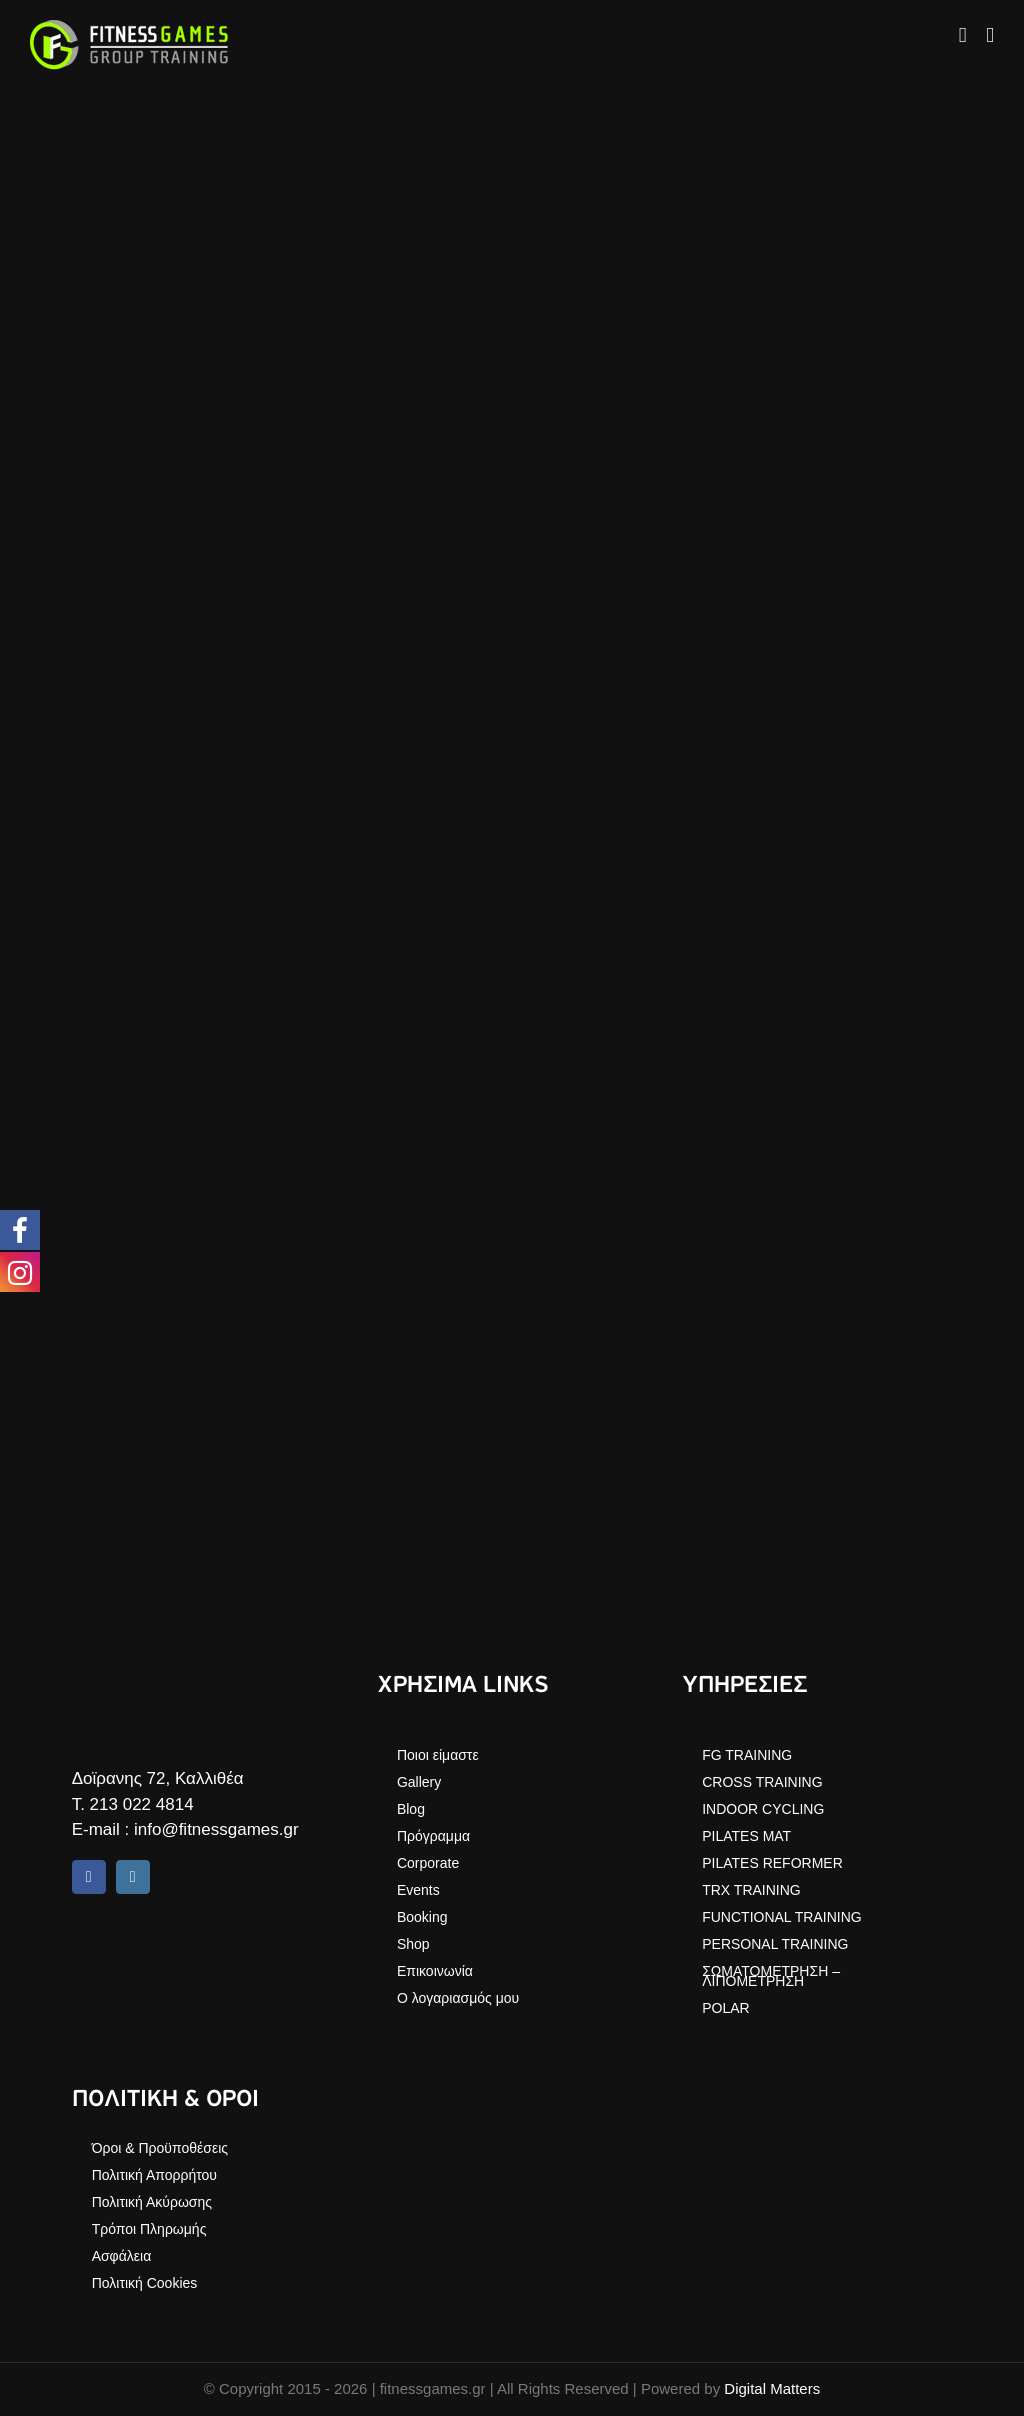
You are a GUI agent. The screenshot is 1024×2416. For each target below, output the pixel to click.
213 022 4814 (142, 1804)
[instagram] (133, 1877)
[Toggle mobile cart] (963, 35)
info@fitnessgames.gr (216, 1829)
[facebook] (89, 1877)
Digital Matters (772, 2388)
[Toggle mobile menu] (990, 35)
